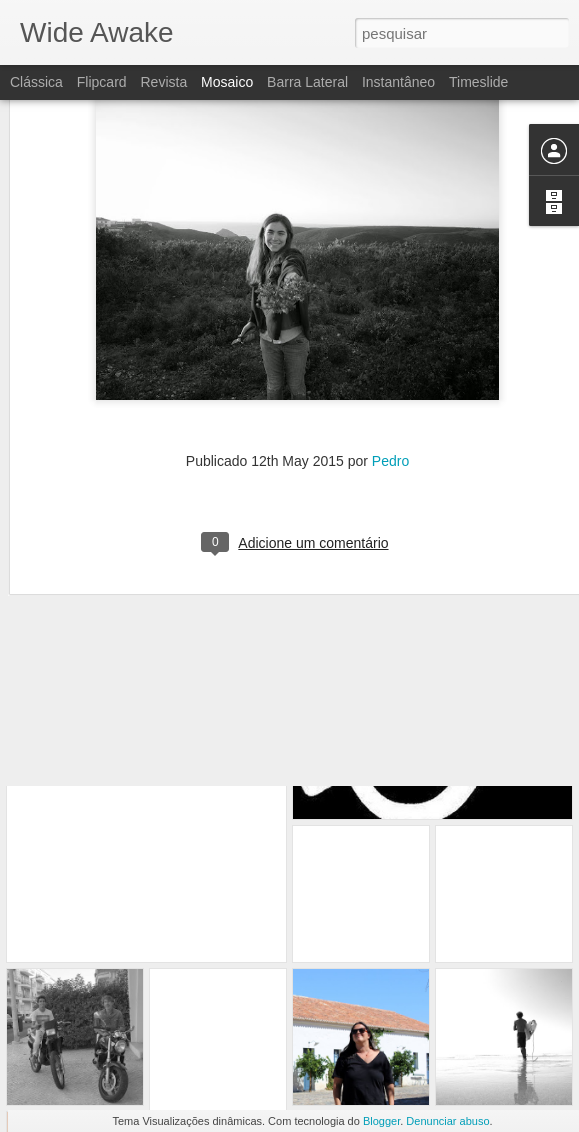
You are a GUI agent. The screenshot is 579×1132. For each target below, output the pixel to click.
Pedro (390, 382)
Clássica (36, 82)
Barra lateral (307, 82)
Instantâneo (398, 82)
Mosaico (227, 82)
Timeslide (478, 82)
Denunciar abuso (447, 1121)
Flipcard (102, 82)
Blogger (381, 1121)
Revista (163, 82)
